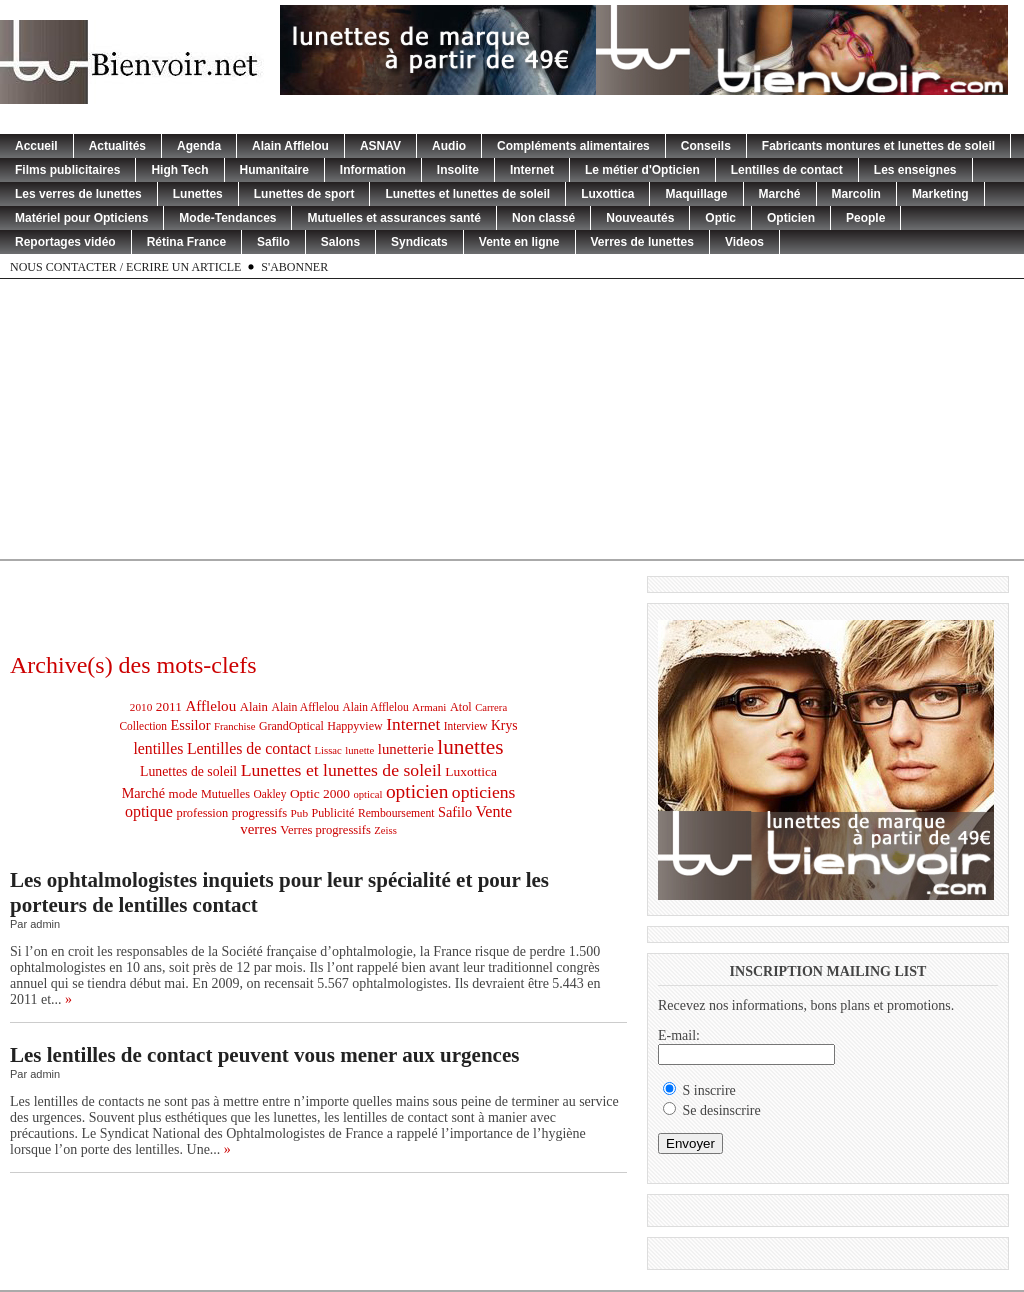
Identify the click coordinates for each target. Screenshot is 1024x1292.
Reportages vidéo (65, 242)
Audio (449, 146)
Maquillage (696, 194)
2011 (169, 706)
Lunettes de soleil (188, 771)
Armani (429, 707)
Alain (254, 707)
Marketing (940, 194)
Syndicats (419, 242)
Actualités (117, 146)
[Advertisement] (512, 419)
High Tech (179, 170)
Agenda (199, 146)
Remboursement (396, 813)
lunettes (470, 747)
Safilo (273, 242)
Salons (340, 242)
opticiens (483, 792)
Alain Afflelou (290, 146)
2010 (141, 707)
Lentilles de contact (787, 170)
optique (149, 811)
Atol (461, 707)
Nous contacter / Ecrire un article (125, 267)
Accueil (36, 146)
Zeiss (385, 830)
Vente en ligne (519, 242)
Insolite (458, 170)
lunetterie (406, 749)
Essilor (191, 725)
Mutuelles (225, 794)
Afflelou (210, 706)
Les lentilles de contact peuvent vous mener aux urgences (264, 1055)
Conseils (706, 146)
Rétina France (186, 242)
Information (373, 170)
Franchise (234, 726)
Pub (299, 813)
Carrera (491, 707)
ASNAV (380, 146)
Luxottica (607, 194)
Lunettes (198, 194)
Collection (143, 726)
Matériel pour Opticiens (81, 218)
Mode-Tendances (227, 218)
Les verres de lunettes (78, 194)
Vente (494, 811)
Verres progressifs (325, 830)
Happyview (355, 726)
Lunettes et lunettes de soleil (467, 194)
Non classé (543, 218)
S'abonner (294, 267)
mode (183, 793)
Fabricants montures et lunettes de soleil (878, 146)
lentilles (158, 748)
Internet (532, 170)
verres (258, 829)
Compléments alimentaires (573, 146)
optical (367, 794)
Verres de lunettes (642, 242)
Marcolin (856, 194)
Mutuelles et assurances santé (393, 218)
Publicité (333, 813)
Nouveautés (640, 218)
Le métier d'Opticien (642, 170)
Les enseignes (915, 170)
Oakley (269, 794)
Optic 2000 (320, 793)
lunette (359, 750)
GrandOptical (291, 726)
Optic (720, 218)
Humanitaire (274, 170)
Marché (780, 194)
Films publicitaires (67, 170)
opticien (417, 791)
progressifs (259, 813)
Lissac (328, 750)
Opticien (791, 218)
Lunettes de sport (304, 194)
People (865, 218)
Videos (744, 242)
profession (202, 813)
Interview (466, 726)
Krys (504, 725)
